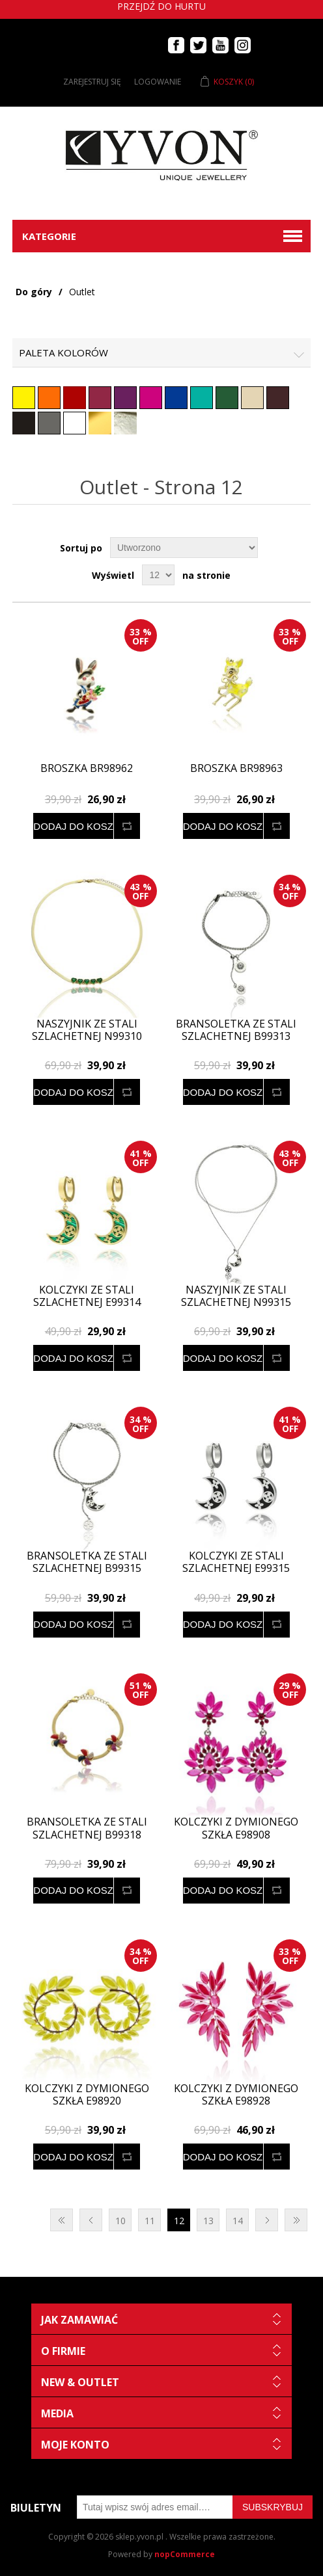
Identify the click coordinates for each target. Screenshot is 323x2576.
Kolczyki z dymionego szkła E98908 (236, 1828)
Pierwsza (61, 2220)
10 (120, 2220)
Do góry (34, 291)
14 (237, 2220)
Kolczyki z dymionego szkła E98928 (236, 2094)
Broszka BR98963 (236, 768)
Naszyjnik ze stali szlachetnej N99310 (87, 1030)
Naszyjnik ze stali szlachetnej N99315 (236, 1296)
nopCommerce (184, 2554)
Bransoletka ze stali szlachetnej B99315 (87, 1562)
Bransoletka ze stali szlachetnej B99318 (87, 1828)
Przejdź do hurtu (161, 6)
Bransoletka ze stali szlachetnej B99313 (236, 1030)
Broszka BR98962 (86, 768)
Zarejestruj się (92, 81)
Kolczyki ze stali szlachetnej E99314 (87, 1296)
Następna (266, 2220)
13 (208, 2220)
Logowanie (157, 81)
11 (150, 2220)
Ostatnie (296, 2220)
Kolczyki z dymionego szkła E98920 (87, 2094)
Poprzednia (90, 2220)
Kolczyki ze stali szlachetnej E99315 (236, 1562)
